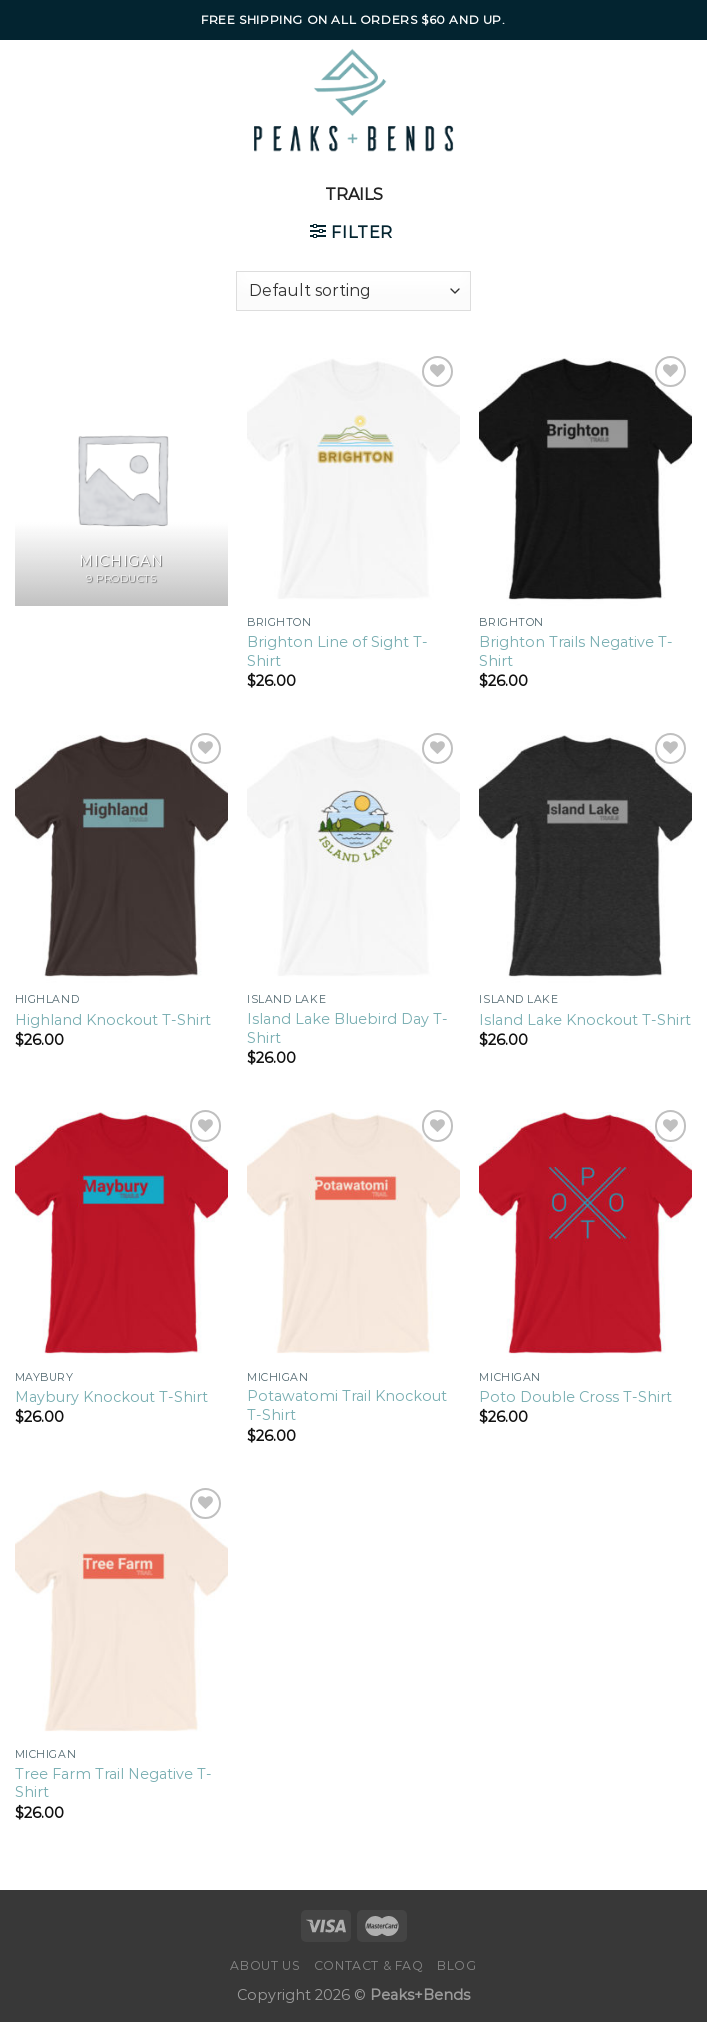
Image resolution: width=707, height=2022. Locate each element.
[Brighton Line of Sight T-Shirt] (353, 478)
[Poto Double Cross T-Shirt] (585, 1232)
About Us (265, 1965)
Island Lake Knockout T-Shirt (585, 1020)
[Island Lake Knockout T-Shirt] (585, 855)
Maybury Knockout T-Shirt (111, 1397)
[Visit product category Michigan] (121, 478)
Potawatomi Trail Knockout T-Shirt (347, 1405)
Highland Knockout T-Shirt (113, 1020)
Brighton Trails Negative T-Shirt (576, 651)
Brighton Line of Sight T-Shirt (337, 651)
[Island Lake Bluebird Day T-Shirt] (353, 855)
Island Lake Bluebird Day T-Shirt (347, 1028)
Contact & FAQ (369, 1965)
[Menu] (58, 100)
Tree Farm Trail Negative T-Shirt (113, 1783)
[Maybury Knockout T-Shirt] (121, 1232)
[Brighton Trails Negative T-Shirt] (585, 478)
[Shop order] (353, 291)
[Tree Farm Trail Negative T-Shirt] (121, 1610)
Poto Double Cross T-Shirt (575, 1397)
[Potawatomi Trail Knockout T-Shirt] (353, 1232)
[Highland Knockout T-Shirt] (121, 855)
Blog (456, 1965)
